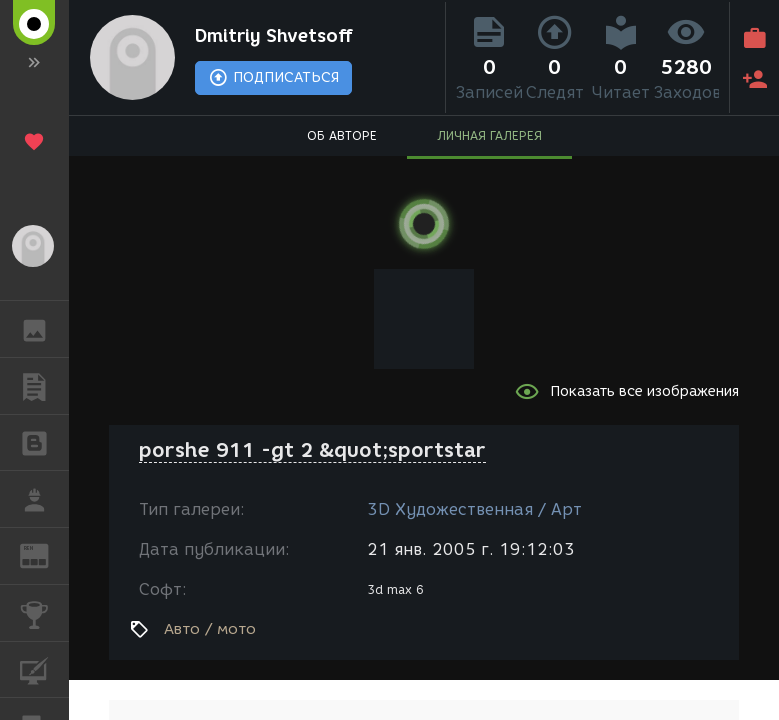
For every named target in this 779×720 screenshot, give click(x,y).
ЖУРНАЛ (44, 554)
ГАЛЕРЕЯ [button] (44, 329)
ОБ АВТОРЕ (342, 135)
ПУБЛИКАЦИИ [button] (44, 386)
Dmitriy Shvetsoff (274, 36)
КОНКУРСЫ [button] (44, 613)
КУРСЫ (44, 668)
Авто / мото (210, 629)
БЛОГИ (44, 441)
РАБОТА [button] (44, 499)
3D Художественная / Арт (474, 509)
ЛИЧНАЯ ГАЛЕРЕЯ (489, 135)
